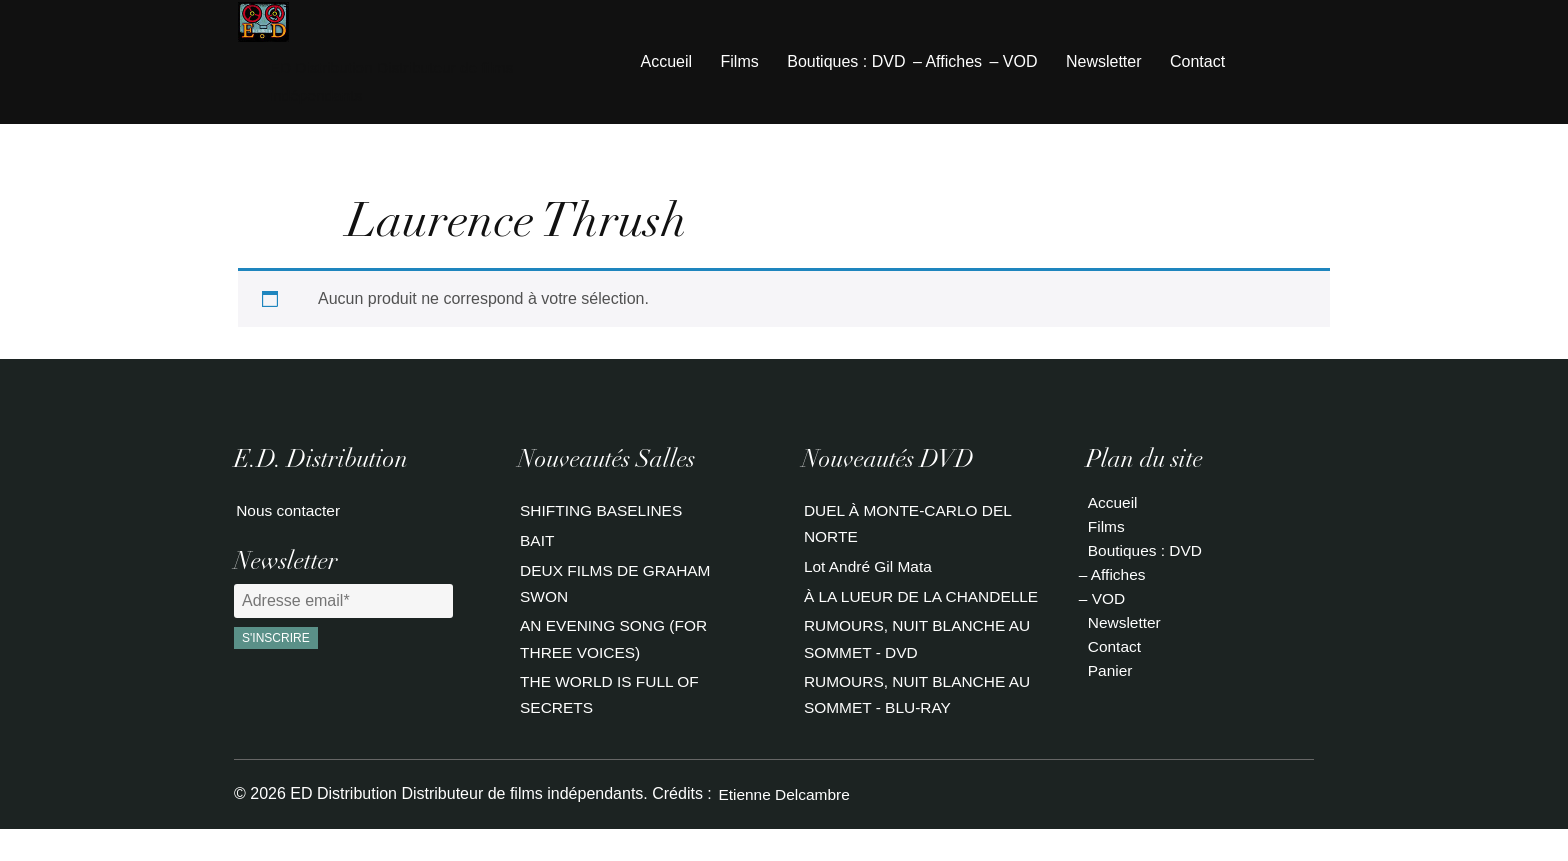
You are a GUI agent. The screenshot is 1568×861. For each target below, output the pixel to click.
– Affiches (947, 63)
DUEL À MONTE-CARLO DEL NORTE (909, 526)
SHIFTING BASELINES (602, 514)
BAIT (536, 546)
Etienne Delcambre (784, 825)
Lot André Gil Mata (868, 570)
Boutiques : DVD (846, 63)
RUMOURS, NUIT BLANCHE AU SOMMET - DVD (919, 670)
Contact (1197, 63)
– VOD (1013, 63)
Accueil (667, 63)
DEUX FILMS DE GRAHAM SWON (616, 590)
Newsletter (1104, 63)
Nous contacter (288, 514)
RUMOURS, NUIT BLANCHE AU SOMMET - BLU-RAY (919, 726)
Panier (1109, 672)
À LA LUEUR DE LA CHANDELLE (873, 614)
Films (740, 63)
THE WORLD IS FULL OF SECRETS (610, 702)
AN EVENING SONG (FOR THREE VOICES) (615, 646)
